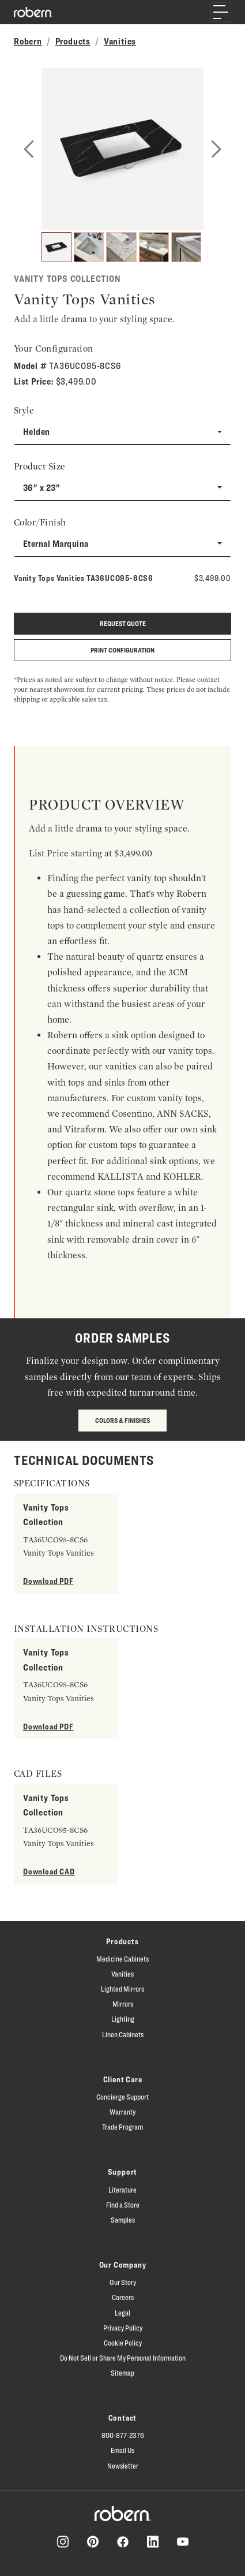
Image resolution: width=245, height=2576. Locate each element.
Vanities (120, 41)
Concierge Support (122, 2096)
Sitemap (122, 2372)
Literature (122, 2189)
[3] (121, 247)
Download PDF (48, 1581)
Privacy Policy (122, 2327)
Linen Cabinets (123, 2034)
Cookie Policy (123, 2342)
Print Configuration (122, 650)
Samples (123, 2219)
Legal (122, 2312)
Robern (28, 41)
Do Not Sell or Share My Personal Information (123, 2357)
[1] (56, 247)
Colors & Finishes (122, 1420)
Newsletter (122, 2465)
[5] (186, 247)
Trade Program (122, 2126)
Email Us (122, 2450)
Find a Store (123, 2204)
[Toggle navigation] (220, 12)
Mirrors (122, 2003)
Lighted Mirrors (122, 1988)
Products (73, 41)
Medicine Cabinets (122, 1958)
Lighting (122, 2018)
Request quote (123, 623)
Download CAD (49, 1871)
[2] (89, 247)
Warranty (122, 2111)
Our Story (123, 2282)
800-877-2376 (122, 2435)
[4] (154, 247)
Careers (123, 2297)
